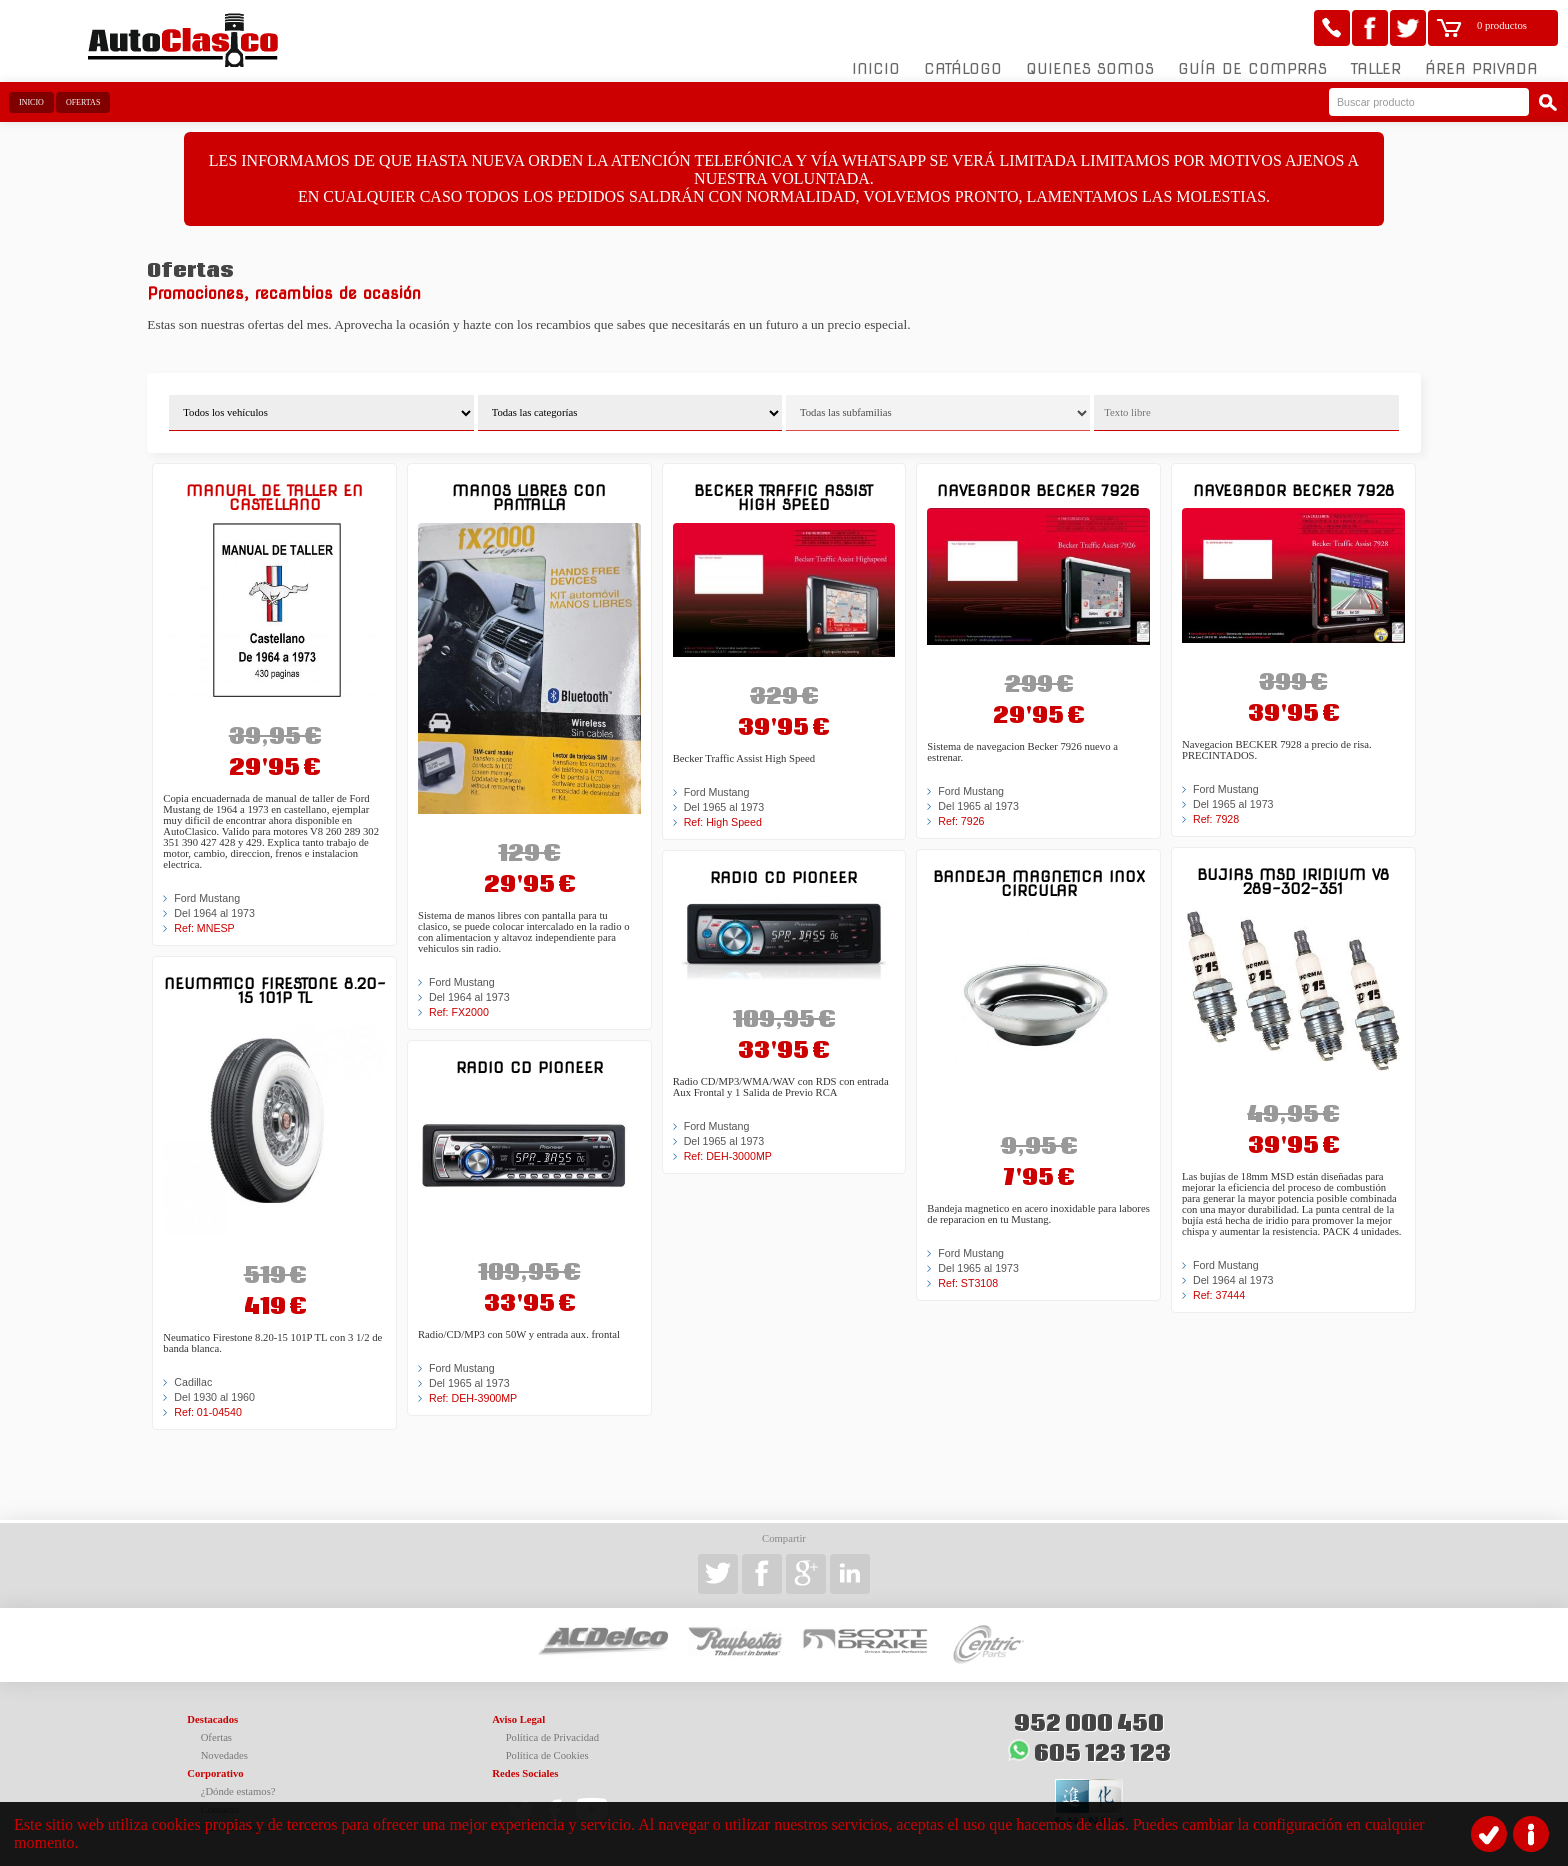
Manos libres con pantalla (529, 497)
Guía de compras (1252, 69)
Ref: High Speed (723, 822)
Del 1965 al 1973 (469, 1383)
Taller (1376, 69)
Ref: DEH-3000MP (728, 1156)
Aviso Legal (518, 1719)
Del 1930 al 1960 (214, 1397)
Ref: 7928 (1216, 819)
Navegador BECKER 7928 (1293, 490)
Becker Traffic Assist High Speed (783, 497)
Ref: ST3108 (968, 1283)
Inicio (876, 69)
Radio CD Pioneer (529, 1067)
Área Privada (1481, 69)
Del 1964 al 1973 (214, 913)
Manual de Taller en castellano (274, 497)
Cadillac (193, 1382)
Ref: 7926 (961, 821)
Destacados (212, 1719)
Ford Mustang (207, 898)
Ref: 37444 (1219, 1295)
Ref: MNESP (204, 928)
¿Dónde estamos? (238, 1791)
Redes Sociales (525, 1773)
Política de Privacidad (553, 1737)
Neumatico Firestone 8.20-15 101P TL (275, 990)
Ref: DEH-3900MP (473, 1398)
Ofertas (83, 102)
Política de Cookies (547, 1755)
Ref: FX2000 (459, 1012)
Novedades (224, 1755)
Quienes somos (1090, 69)
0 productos (1502, 25)
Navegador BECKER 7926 (1038, 490)
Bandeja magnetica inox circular (1039, 883)
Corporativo (215, 1773)
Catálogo (963, 69)
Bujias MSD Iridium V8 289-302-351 (1293, 881)
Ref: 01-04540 (208, 1412)
